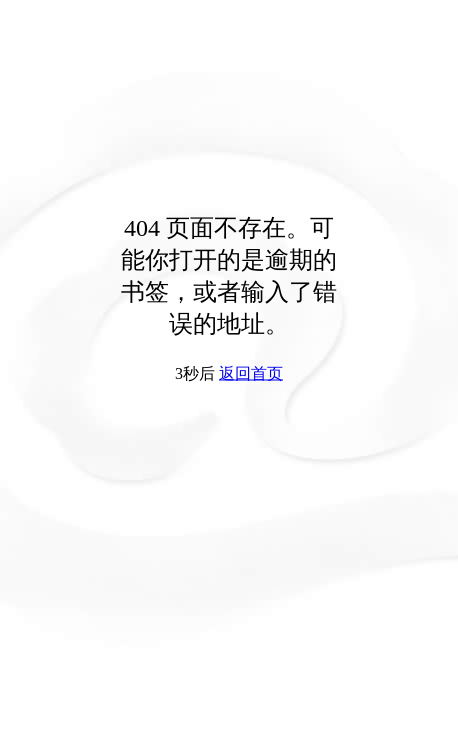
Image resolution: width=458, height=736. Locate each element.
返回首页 (251, 373)
